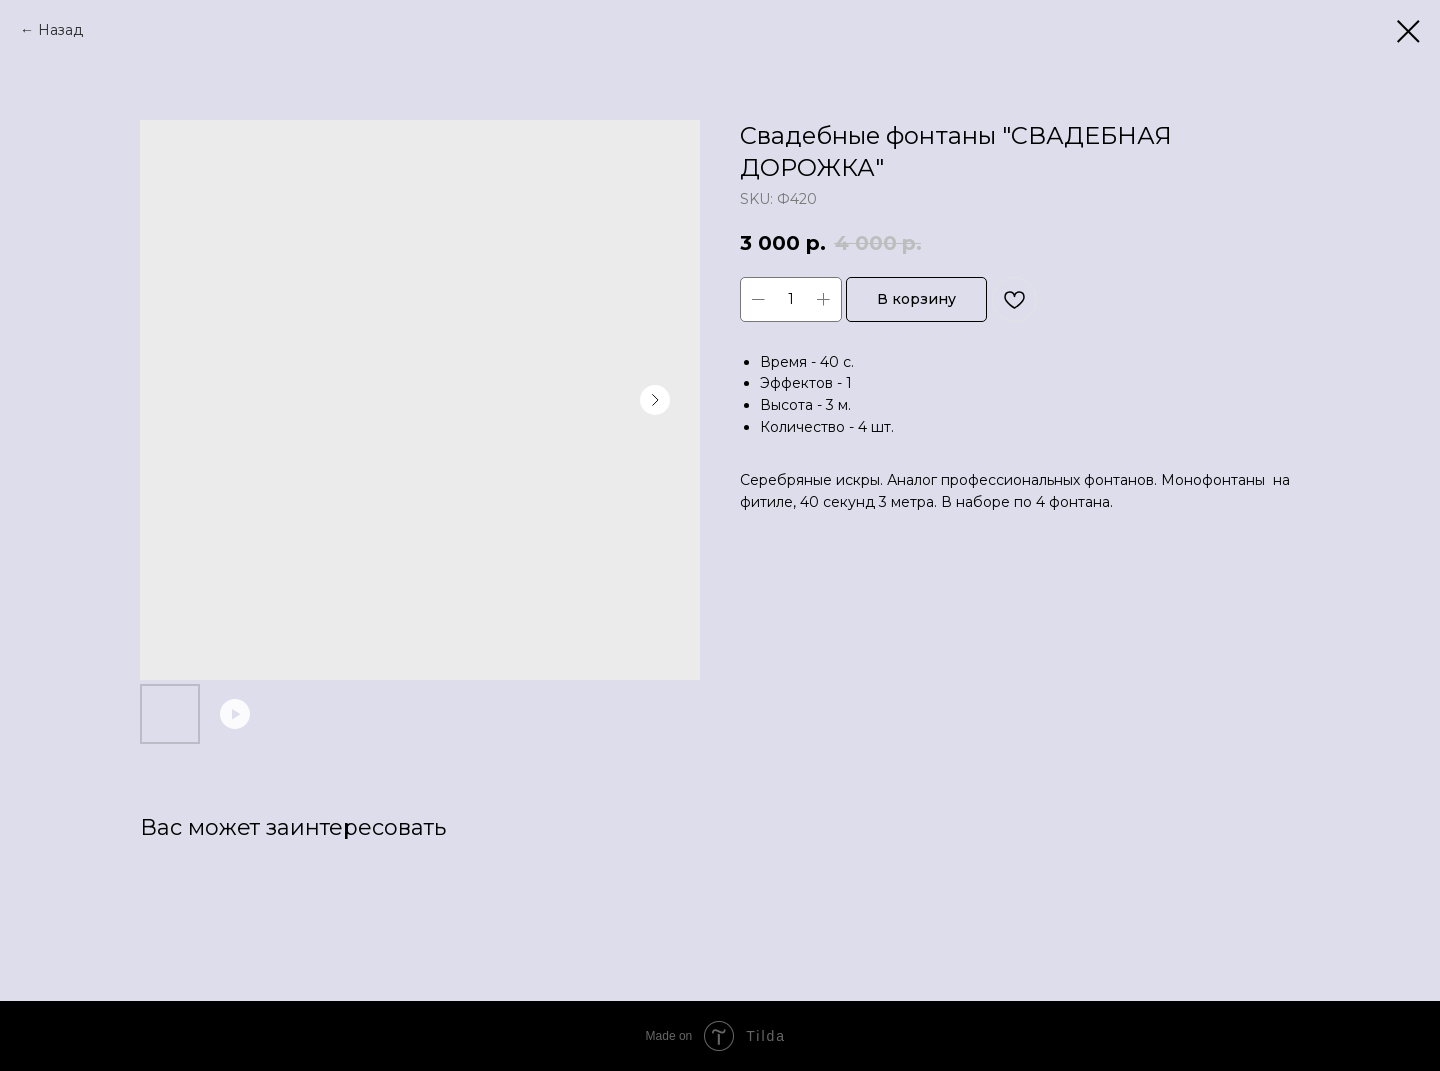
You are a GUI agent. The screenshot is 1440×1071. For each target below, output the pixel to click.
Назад (60, 30)
